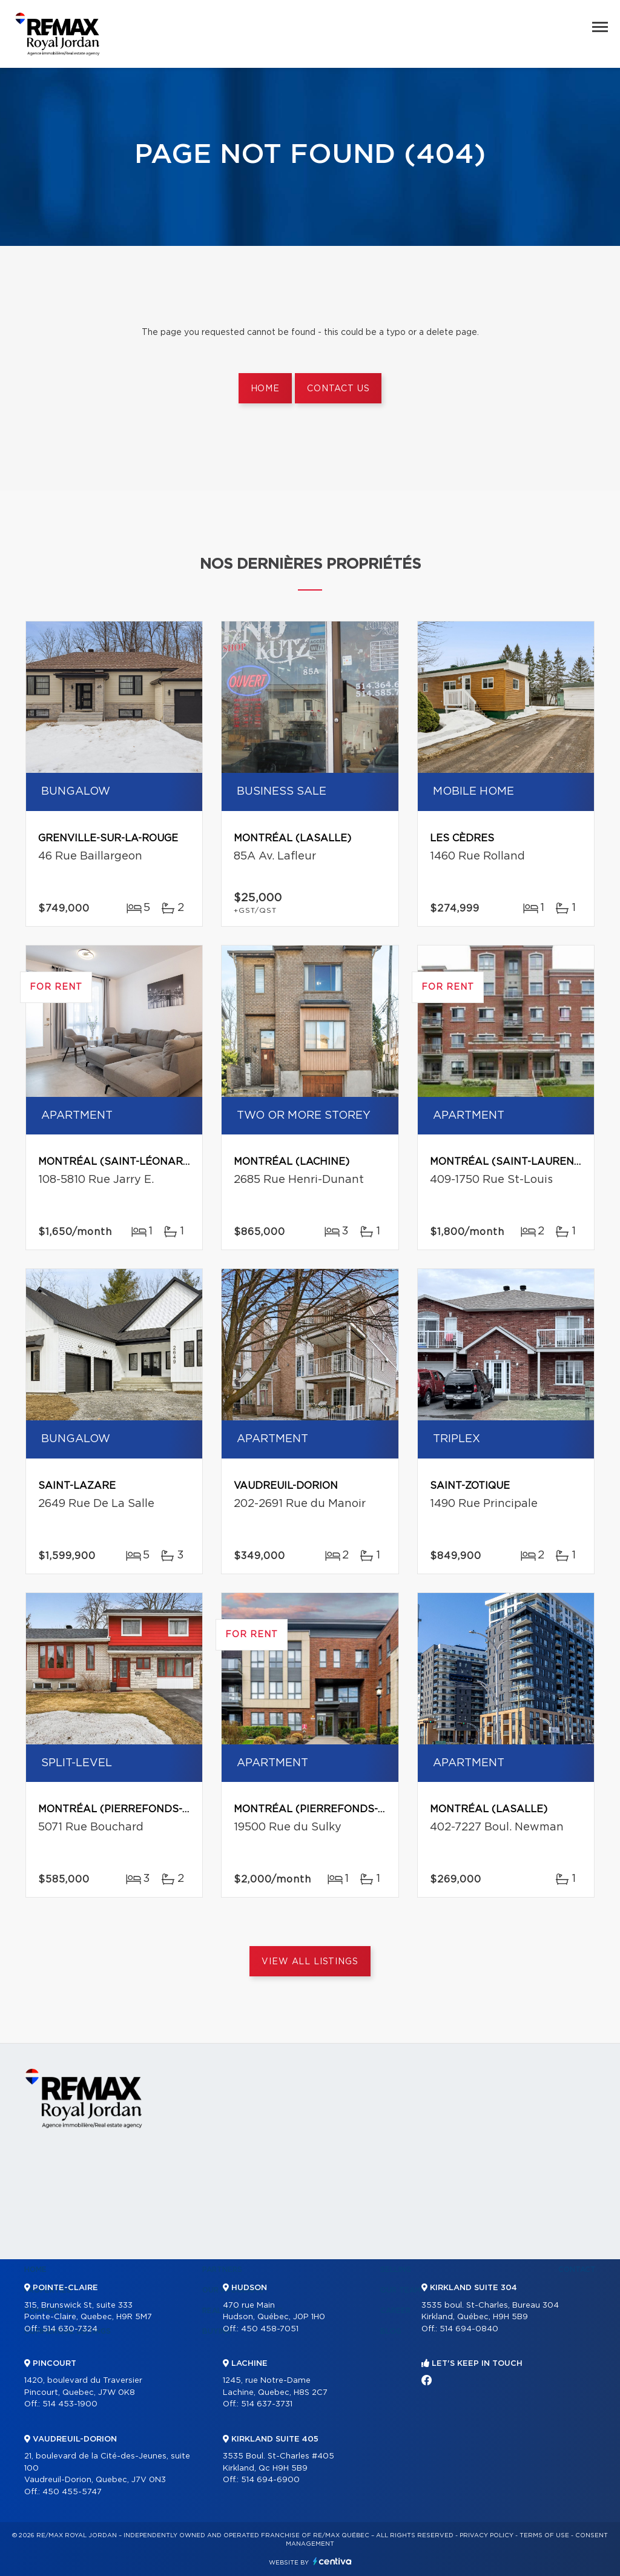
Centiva (332, 2561)
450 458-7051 (269, 2329)
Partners (222, 2269)
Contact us (338, 389)
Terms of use (544, 2535)
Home (265, 389)
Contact (577, 2269)
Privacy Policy (486, 2535)
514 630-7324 (69, 2329)
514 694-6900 (270, 2480)
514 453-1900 (69, 2404)
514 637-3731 (266, 2404)
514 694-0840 (469, 2329)
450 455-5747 (72, 2492)
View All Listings (310, 1962)
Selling (395, 2269)
